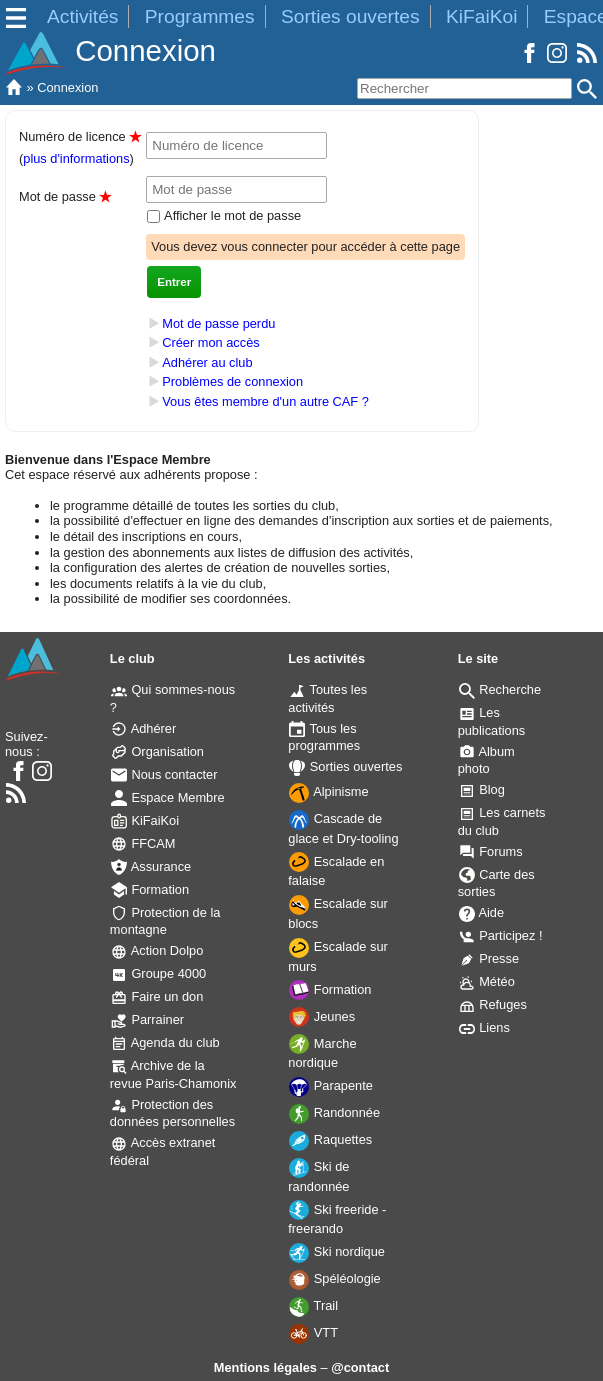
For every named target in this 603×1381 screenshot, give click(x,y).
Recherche (500, 689)
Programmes (200, 16)
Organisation (157, 751)
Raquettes (330, 1139)
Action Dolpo (157, 950)
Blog (482, 789)
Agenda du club (165, 1042)
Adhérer (143, 728)
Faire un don (157, 996)
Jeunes (322, 1016)
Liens (484, 1027)
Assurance (151, 866)
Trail (313, 1305)
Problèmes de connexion (232, 382)
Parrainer (147, 1019)
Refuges (493, 1004)
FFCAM (143, 843)
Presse (489, 958)
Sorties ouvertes (350, 16)
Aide (481, 912)
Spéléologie (334, 1278)
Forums (491, 851)
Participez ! (501, 935)
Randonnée (334, 1112)
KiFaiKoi (481, 16)
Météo (487, 981)
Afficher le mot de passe (231, 215)
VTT (313, 1332)
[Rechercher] (464, 88)
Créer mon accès (210, 342)
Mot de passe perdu (218, 323)
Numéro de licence (80, 136)
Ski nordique (337, 1251)
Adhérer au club (207, 362)
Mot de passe (65, 196)
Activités (82, 16)
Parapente (331, 1085)
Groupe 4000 (158, 973)
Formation (150, 889)
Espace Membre (168, 797)
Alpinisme (328, 791)
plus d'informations (76, 158)
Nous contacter (164, 774)
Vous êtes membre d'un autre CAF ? (265, 401)
